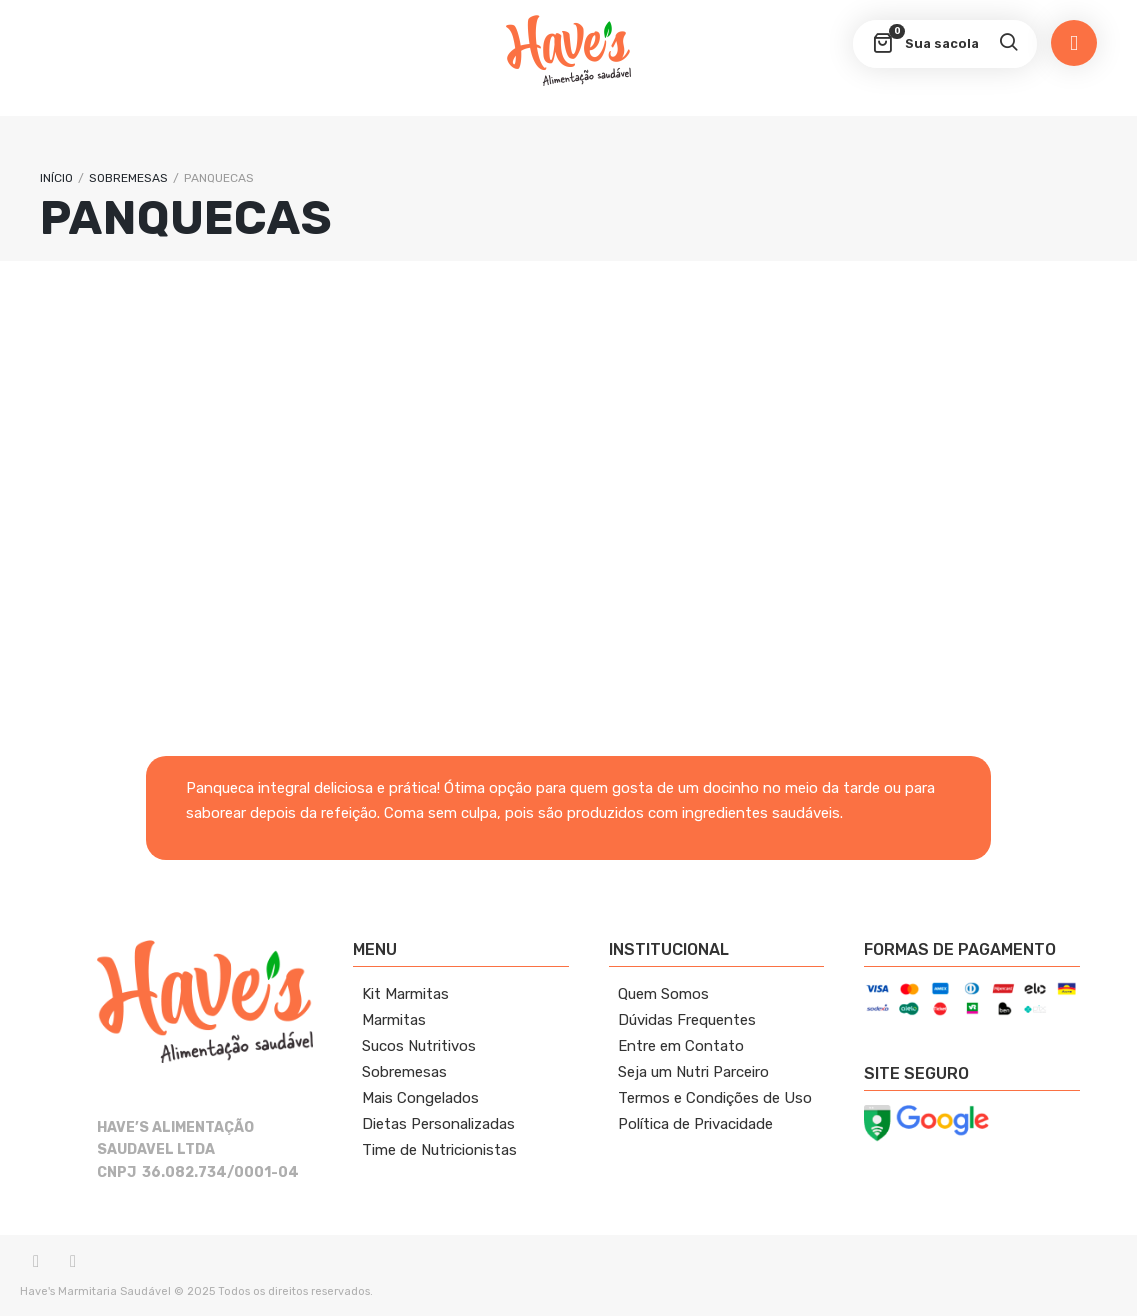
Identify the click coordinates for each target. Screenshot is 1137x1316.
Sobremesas (404, 1072)
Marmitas (394, 1020)
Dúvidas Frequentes (687, 1020)
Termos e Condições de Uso (715, 1098)
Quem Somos (663, 994)
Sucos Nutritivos (419, 1046)
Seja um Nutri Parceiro (693, 1072)
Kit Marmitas (405, 994)
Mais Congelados (420, 1098)
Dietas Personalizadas (438, 1124)
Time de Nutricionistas (439, 1150)
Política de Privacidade (695, 1124)
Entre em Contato (681, 1046)
